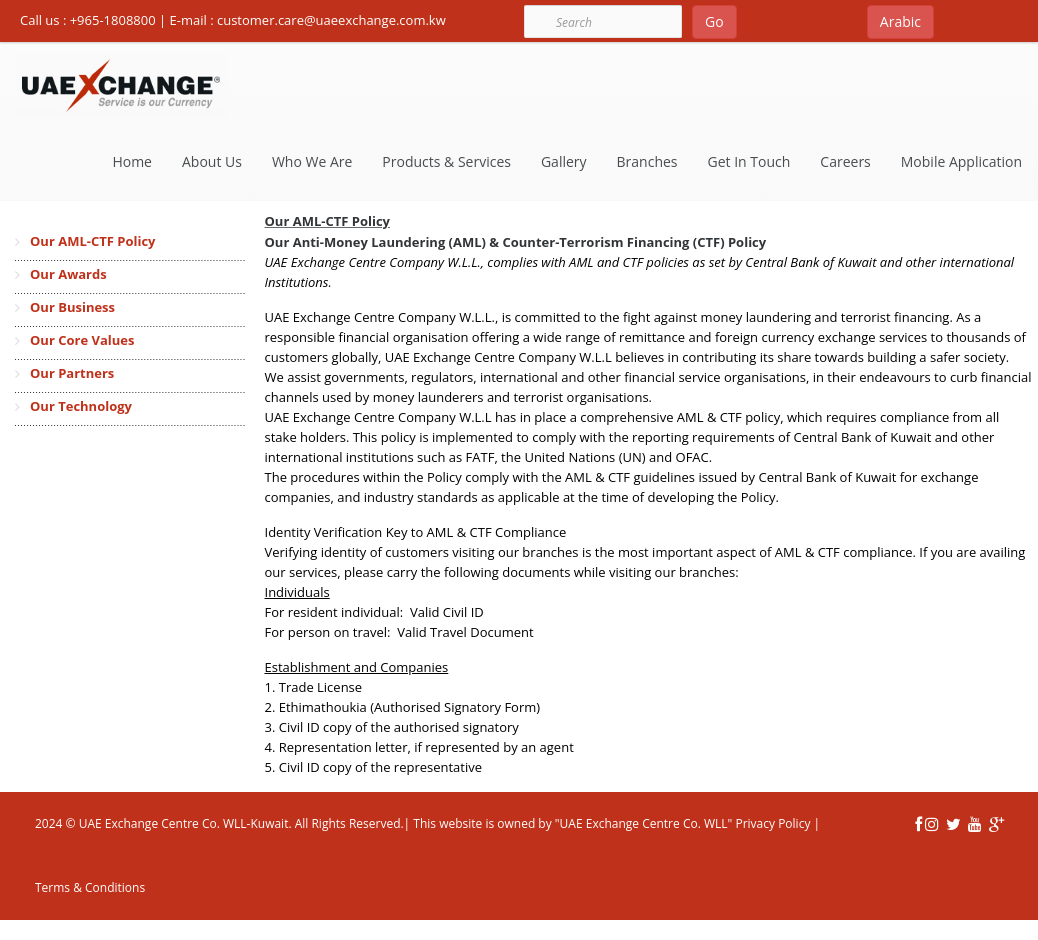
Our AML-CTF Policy (92, 241)
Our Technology (81, 406)
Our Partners (72, 373)
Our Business (72, 307)
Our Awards (68, 274)
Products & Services (446, 161)
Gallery (564, 161)
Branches (647, 161)
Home (132, 161)
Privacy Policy (771, 823)
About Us (212, 161)
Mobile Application (961, 161)
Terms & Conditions (90, 887)
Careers (845, 161)
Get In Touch (749, 161)
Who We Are (312, 161)
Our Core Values (82, 340)
